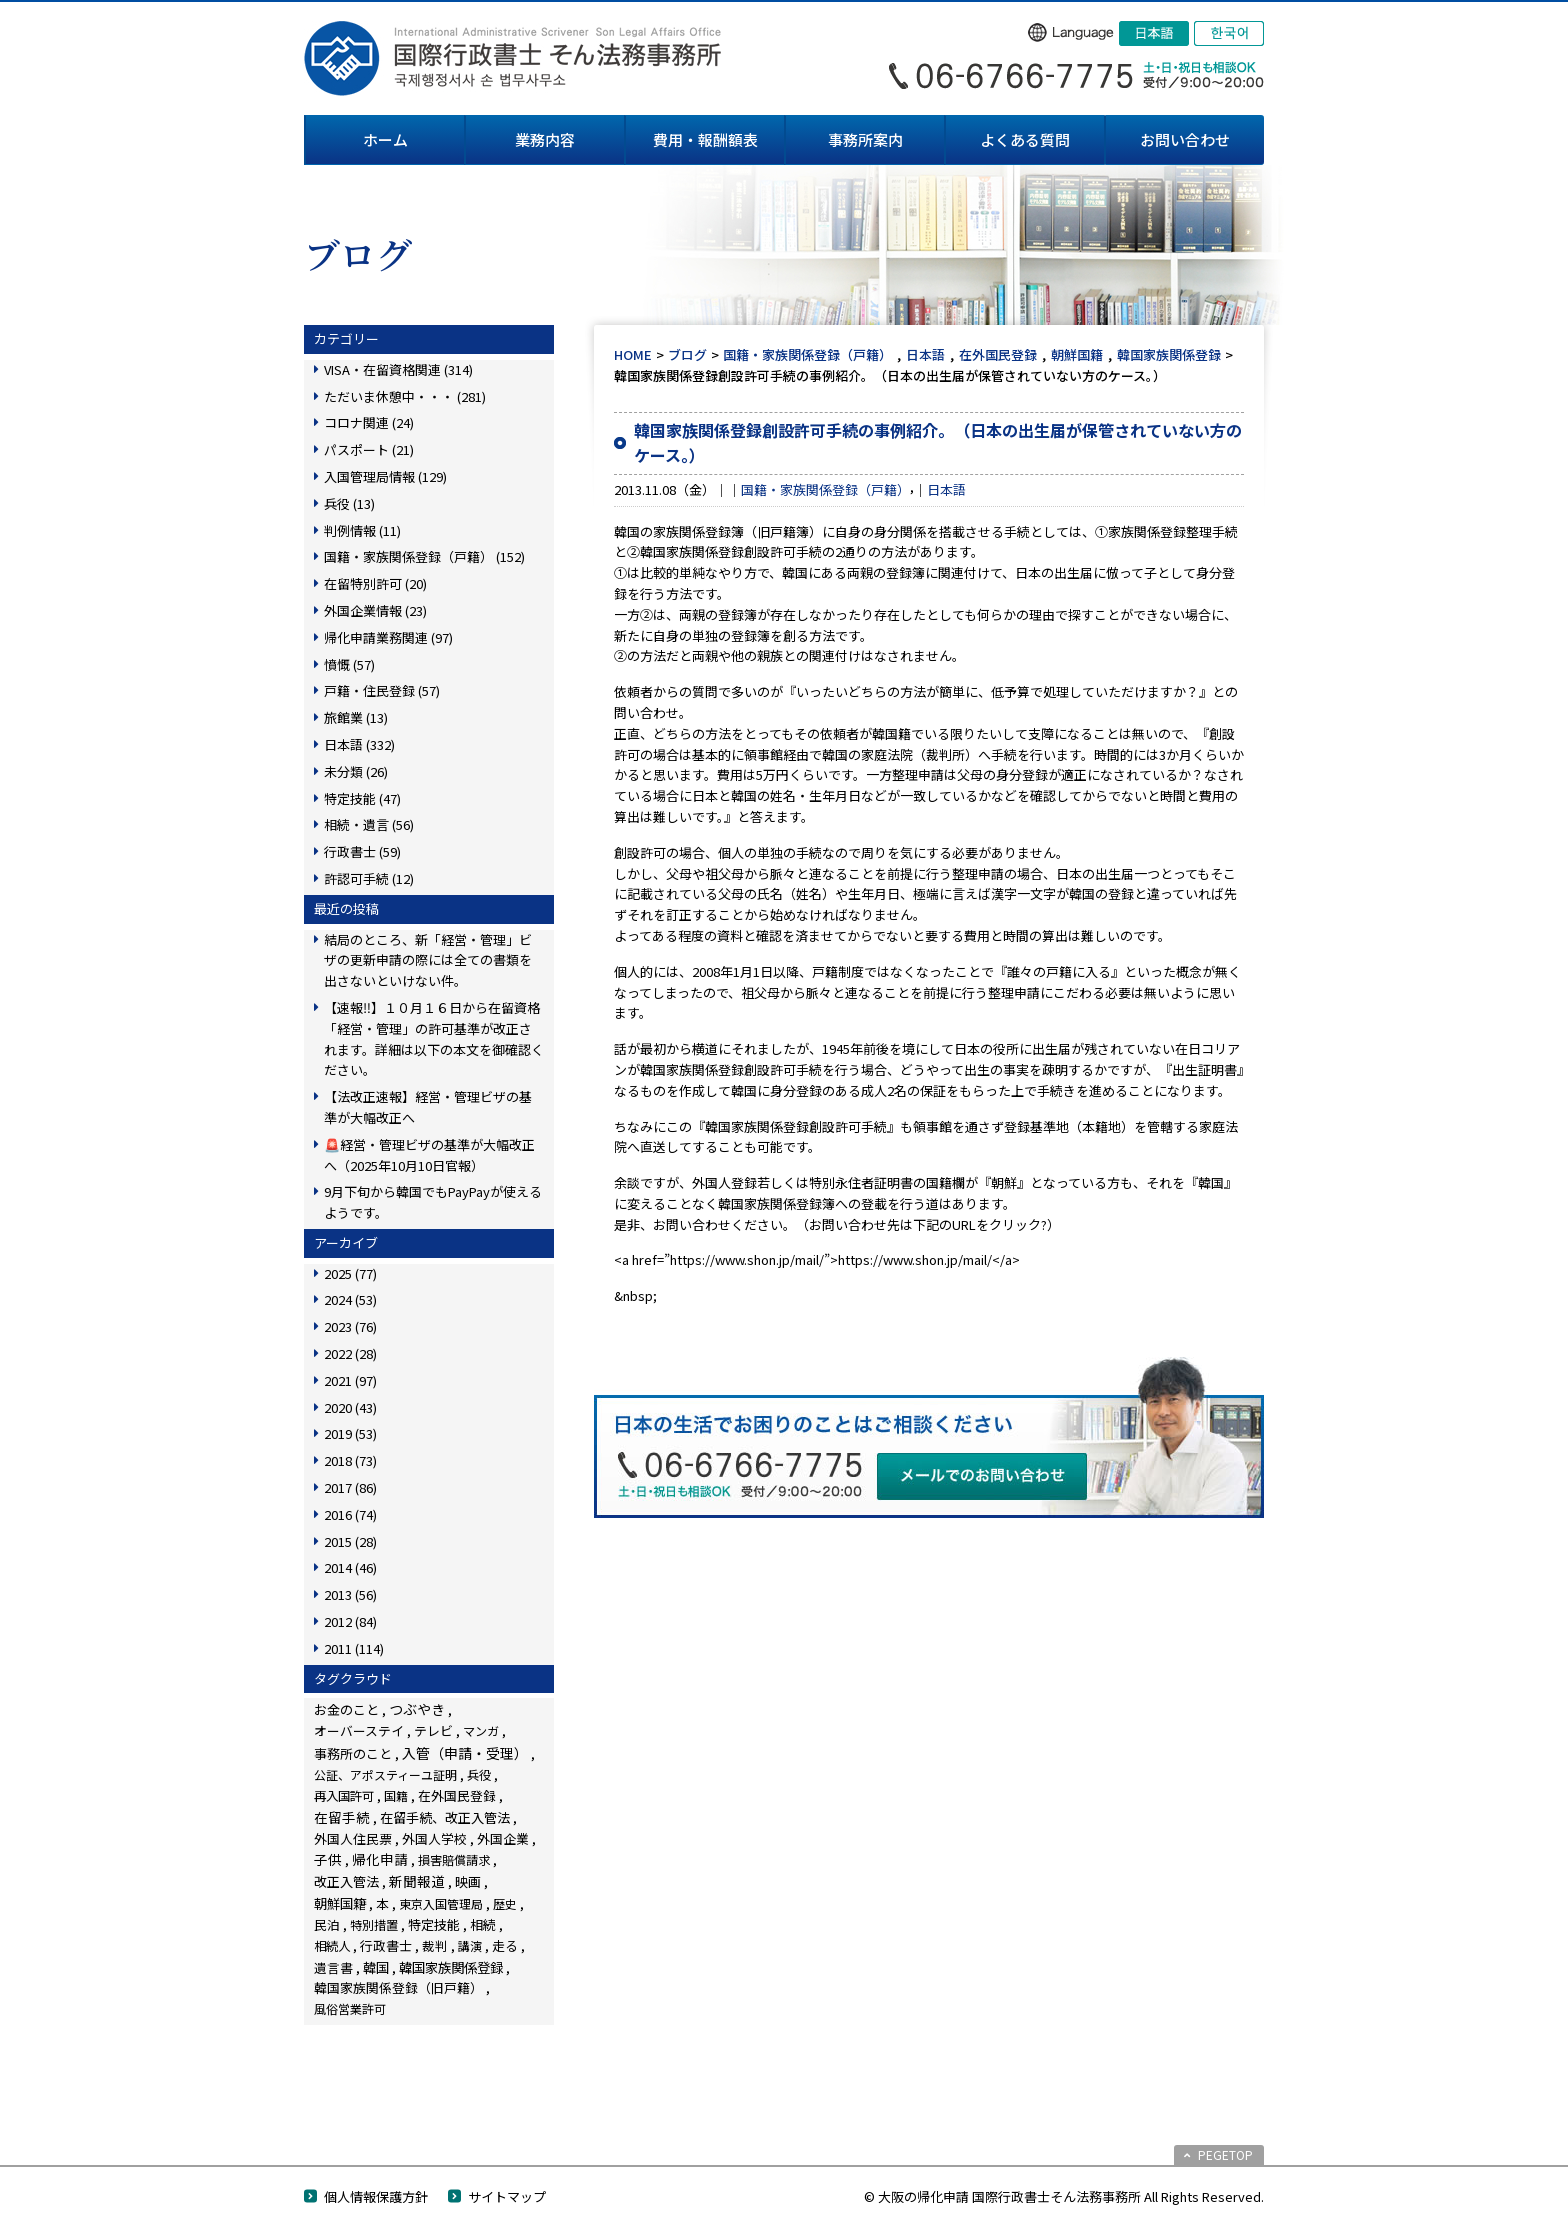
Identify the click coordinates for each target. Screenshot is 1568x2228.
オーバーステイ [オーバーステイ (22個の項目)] (359, 1730)
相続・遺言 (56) (369, 824)
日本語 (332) (359, 744)
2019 (350, 1433)
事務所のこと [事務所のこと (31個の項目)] (353, 1753)
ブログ (687, 354)
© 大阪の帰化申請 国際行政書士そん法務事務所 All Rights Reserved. (1064, 2196)
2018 (350, 1460)
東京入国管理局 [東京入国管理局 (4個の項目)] (441, 1903)
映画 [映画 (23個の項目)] (468, 1881)
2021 (350, 1380)
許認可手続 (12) (369, 878)
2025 (350, 1273)
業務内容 (545, 139)
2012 (350, 1621)
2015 (350, 1541)
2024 (350, 1299)
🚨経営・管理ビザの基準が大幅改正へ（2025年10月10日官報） (429, 1155)
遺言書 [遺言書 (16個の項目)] (333, 1967)
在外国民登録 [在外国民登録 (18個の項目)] (457, 1795)
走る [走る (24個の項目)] (505, 1945)
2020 (350, 1407)
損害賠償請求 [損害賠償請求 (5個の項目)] (454, 1859)
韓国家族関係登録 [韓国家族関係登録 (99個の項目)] (451, 1967)
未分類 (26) (356, 771)
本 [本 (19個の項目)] (382, 1903)
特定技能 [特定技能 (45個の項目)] (434, 1924)
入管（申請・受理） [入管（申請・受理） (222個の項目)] (465, 1753)
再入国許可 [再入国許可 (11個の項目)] (344, 1796)
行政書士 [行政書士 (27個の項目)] (386, 1945)
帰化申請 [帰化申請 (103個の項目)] (380, 1859)
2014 (350, 1567)
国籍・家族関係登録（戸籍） (807, 354)
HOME (633, 354)
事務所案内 (865, 139)
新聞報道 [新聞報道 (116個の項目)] (417, 1881)
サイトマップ (507, 2196)
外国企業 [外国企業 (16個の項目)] (503, 1838)
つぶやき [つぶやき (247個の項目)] (417, 1709)
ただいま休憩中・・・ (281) (405, 396)
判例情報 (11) (362, 530)
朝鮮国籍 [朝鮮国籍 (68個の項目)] (340, 1903)
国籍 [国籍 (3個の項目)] (396, 1795)
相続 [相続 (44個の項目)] (483, 1924)
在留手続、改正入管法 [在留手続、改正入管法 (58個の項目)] (445, 1817)
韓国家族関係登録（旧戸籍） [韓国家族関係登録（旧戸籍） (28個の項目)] (398, 1987)
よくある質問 (1025, 139)
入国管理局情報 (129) (385, 476)
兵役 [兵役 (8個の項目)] (479, 1775)
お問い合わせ (1185, 139)
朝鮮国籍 (1077, 354)
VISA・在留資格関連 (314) (398, 369)
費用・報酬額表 (705, 139)
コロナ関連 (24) (369, 422)
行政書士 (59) (362, 851)
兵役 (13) (349, 503)
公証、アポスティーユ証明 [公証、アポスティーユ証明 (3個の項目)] (385, 1774)
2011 (354, 1648)
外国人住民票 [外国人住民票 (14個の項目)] (353, 1838)
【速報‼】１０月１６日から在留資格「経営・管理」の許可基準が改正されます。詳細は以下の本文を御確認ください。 (434, 1038)
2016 (350, 1514)
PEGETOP (1225, 2154)
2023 (350, 1326)
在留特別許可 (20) (375, 583)
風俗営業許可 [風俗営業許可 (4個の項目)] (350, 2008)
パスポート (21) (369, 449)
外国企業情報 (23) (375, 610)
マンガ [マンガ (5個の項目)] (481, 1730)
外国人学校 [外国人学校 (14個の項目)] (434, 1838)
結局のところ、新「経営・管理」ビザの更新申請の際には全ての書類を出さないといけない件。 (428, 960)
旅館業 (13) (356, 717)
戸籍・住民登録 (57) (382, 690)
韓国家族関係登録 (1169, 354)
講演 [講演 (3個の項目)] (470, 1945)
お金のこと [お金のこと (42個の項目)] (346, 1709)
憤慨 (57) (349, 664)
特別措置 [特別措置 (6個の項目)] (374, 1925)
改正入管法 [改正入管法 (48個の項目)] (346, 1881)
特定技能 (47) (362, 798)
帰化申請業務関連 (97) (388, 637)
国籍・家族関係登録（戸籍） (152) (424, 556)
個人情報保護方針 (376, 2196)
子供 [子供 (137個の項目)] (328, 1859)
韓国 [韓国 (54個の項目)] (376, 1967)
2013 (350, 1594)
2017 (350, 1487)
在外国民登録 (998, 354)
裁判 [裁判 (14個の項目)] (435, 1945)
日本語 (925, 354)
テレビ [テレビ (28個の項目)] (433, 1730)
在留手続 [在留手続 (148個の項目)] (342, 1817)
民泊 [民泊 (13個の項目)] (327, 1924)
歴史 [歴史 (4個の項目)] (505, 1903)
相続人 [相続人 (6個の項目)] (332, 1946)
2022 (350, 1353)
